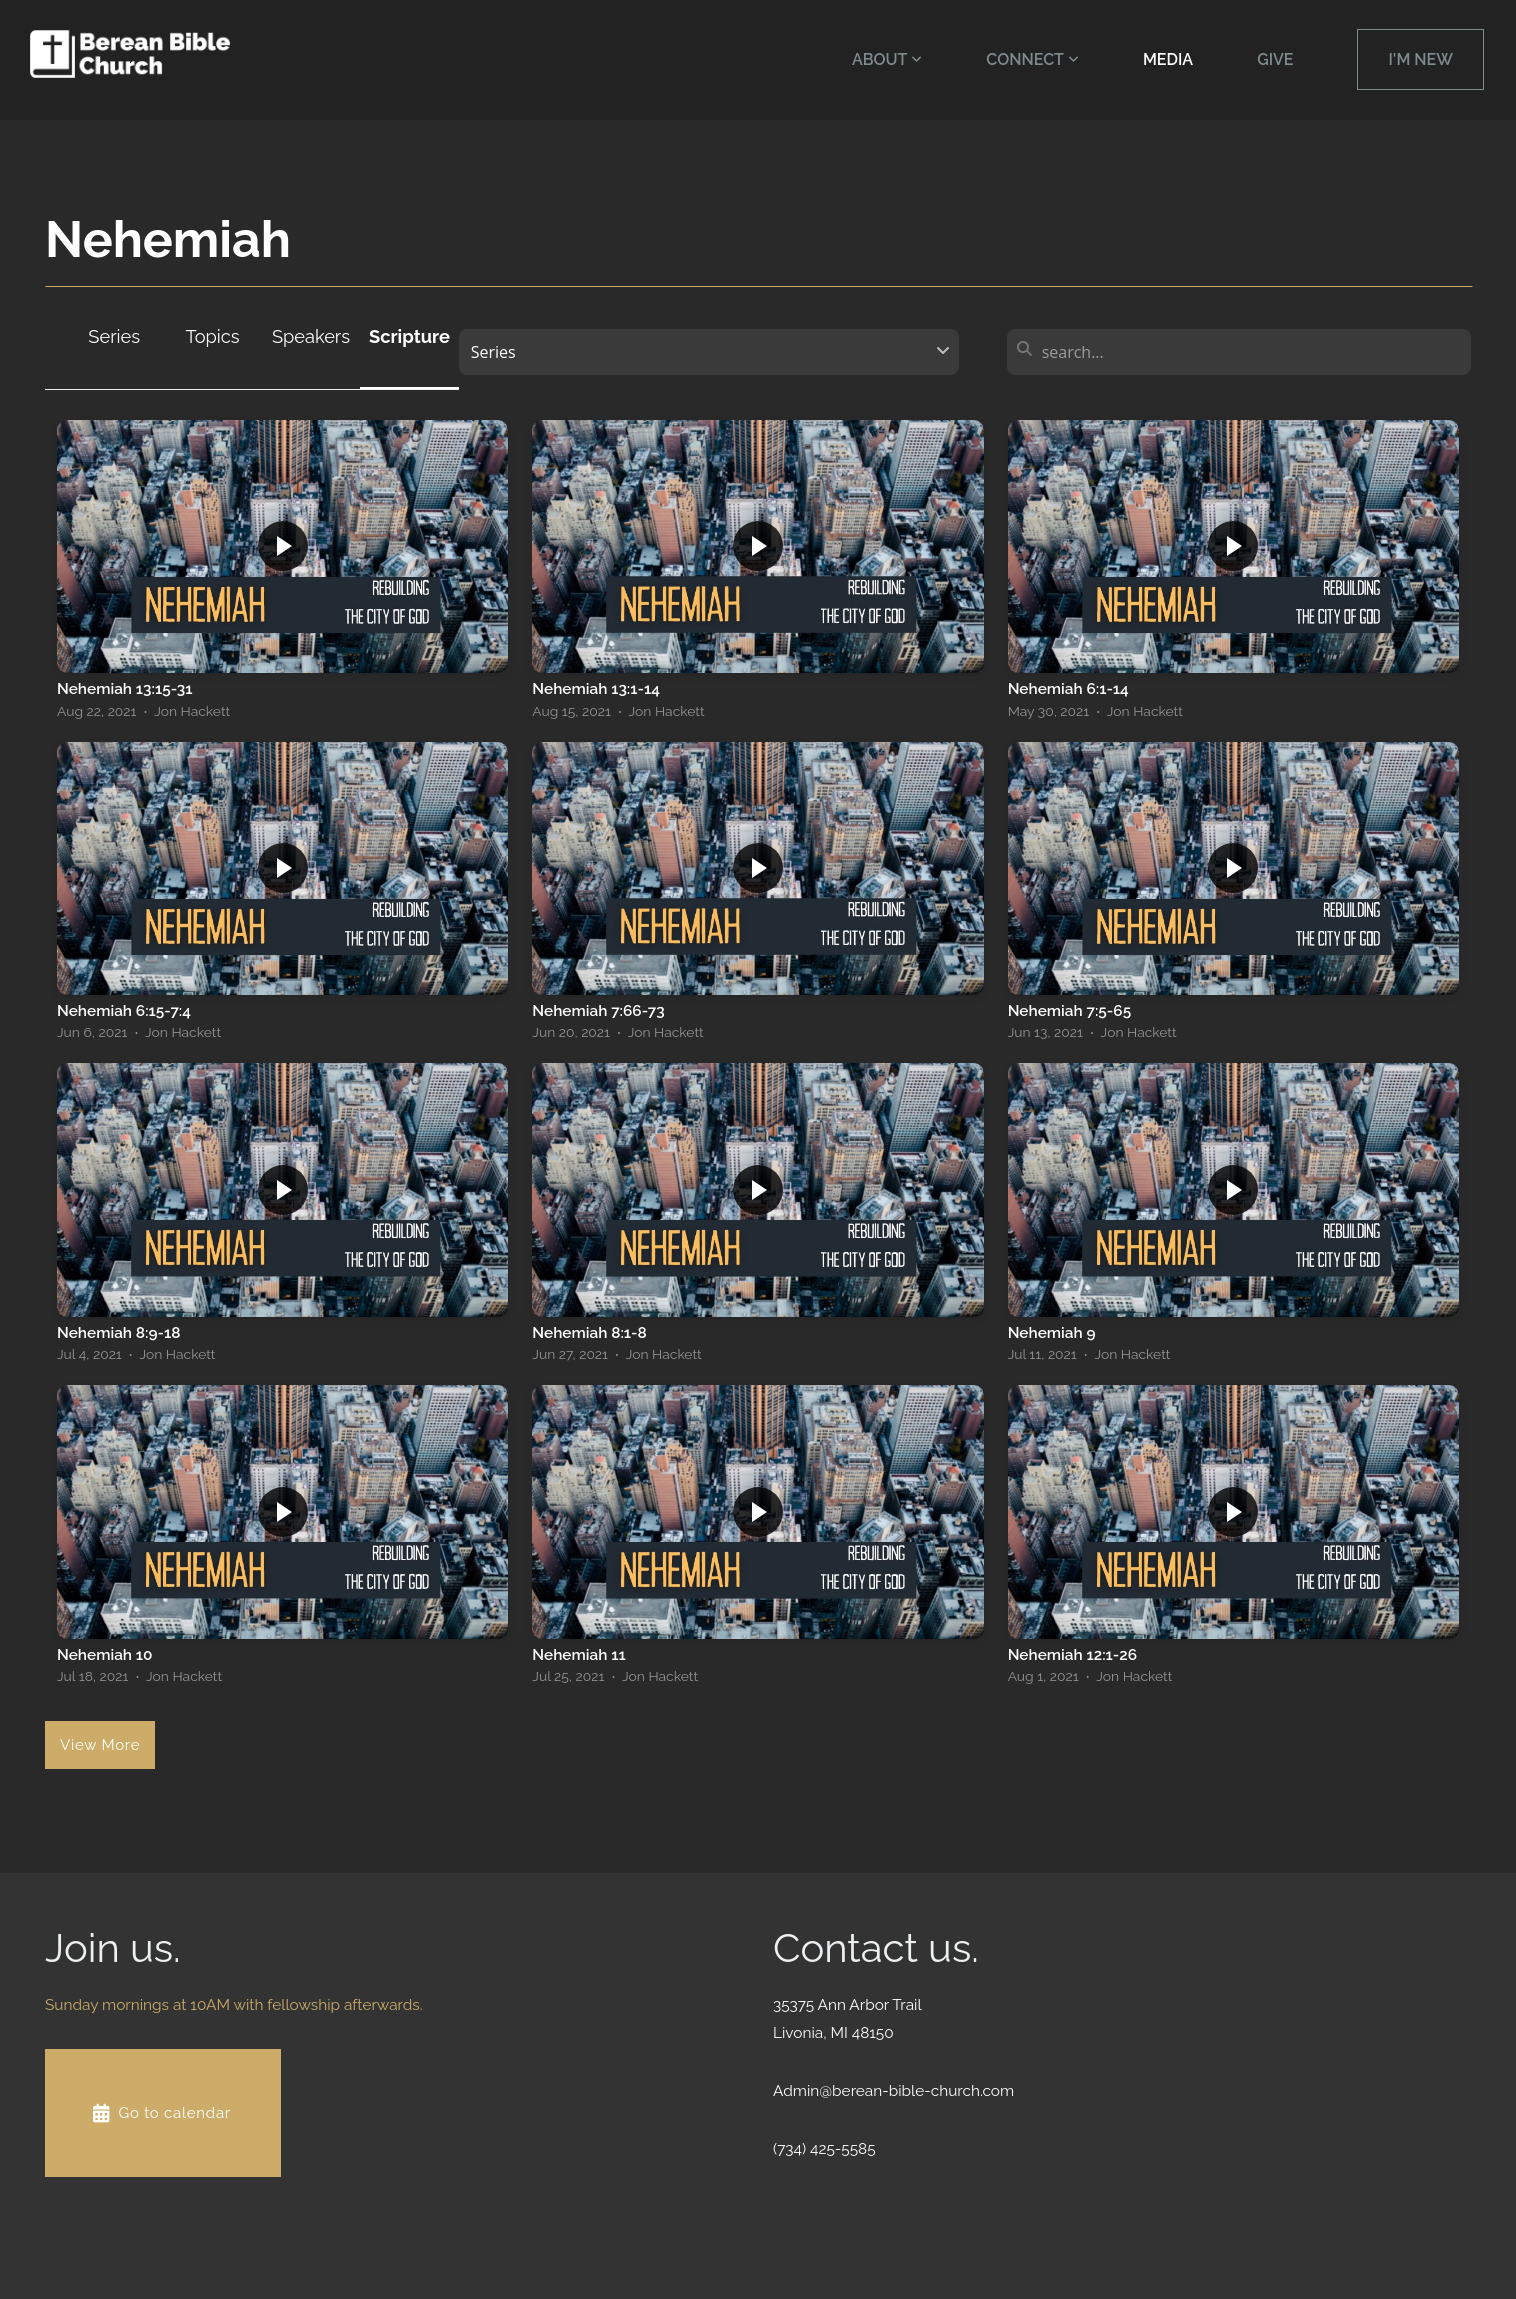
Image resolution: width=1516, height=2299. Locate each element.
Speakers (311, 336)
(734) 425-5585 (824, 2149)
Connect (1032, 59)
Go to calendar (160, 2113)
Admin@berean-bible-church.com (893, 2091)
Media (1168, 59)
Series (114, 336)
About (887, 59)
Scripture (409, 336)
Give (1275, 59)
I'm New (1420, 59)
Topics (213, 336)
